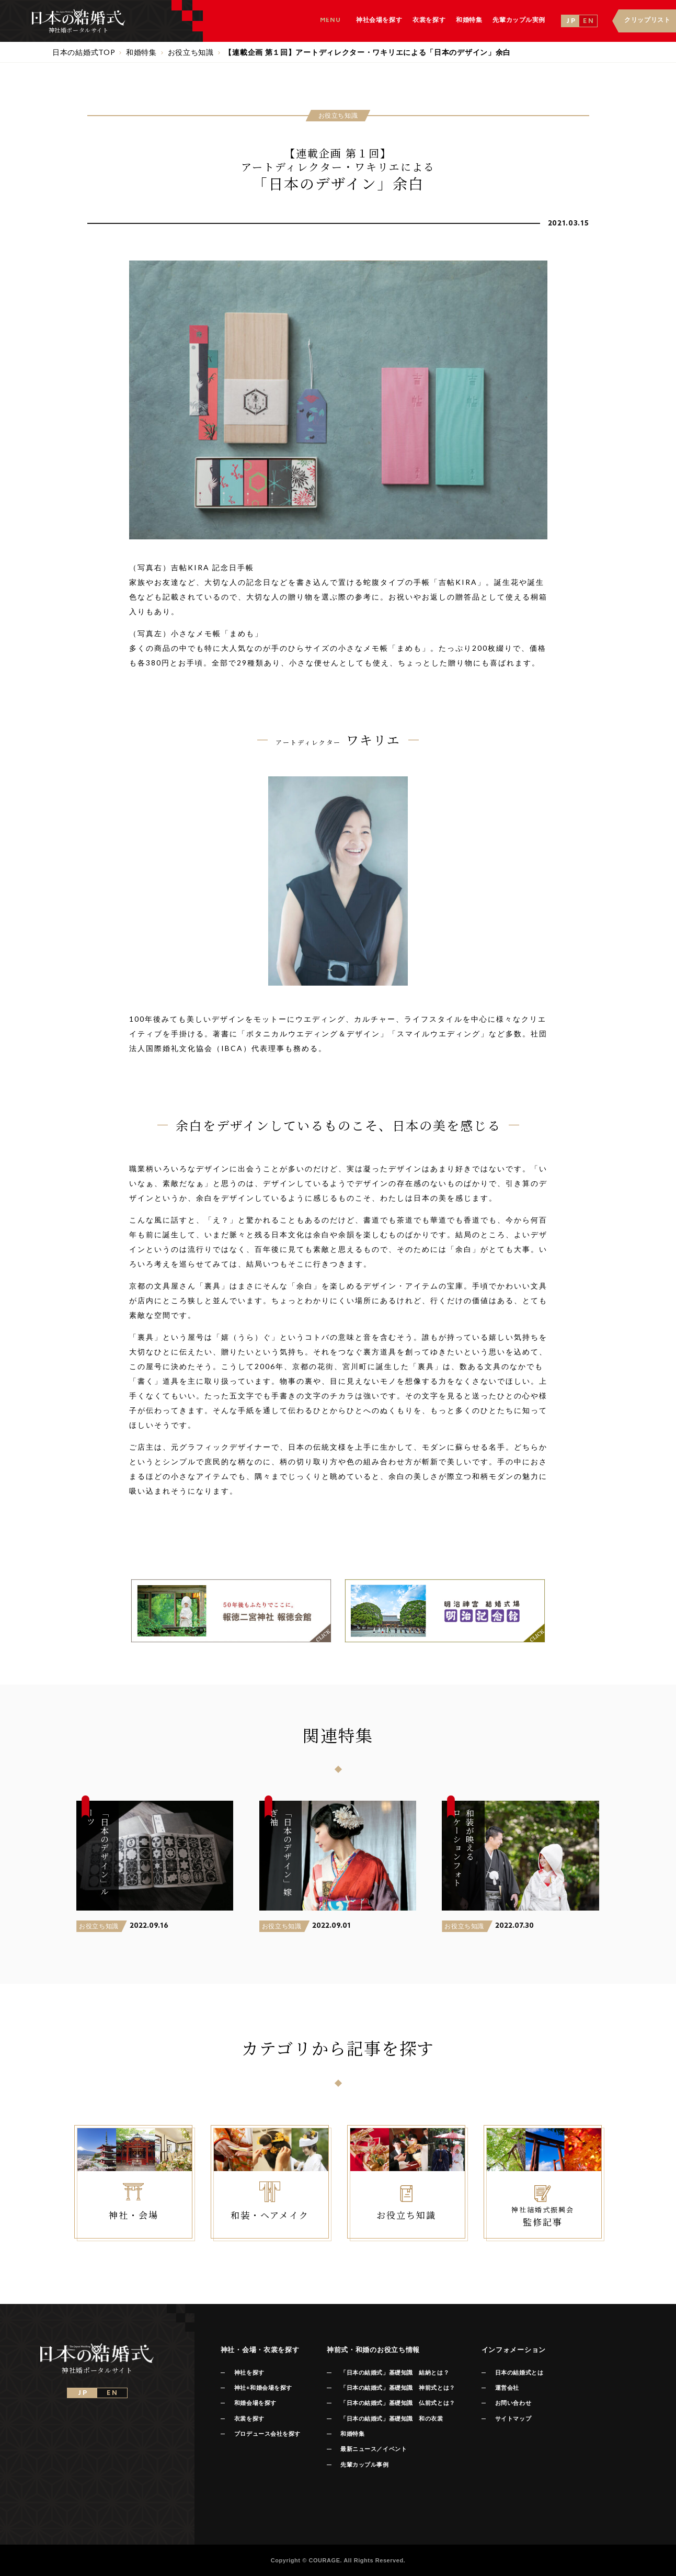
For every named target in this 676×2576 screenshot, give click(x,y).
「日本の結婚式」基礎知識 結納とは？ (394, 2372)
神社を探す (249, 2372)
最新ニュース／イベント (373, 2449)
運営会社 (507, 2388)
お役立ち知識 (99, 1926)
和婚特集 (352, 2434)
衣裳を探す (249, 2418)
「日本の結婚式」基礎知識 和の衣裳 (391, 2418)
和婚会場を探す (255, 2403)
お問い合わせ (513, 2403)
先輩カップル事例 (364, 2464)
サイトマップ (513, 2418)
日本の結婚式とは (519, 2372)
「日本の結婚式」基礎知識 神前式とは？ (397, 2388)
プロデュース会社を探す (267, 2434)
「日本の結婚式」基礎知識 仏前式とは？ (397, 2403)
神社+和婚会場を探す (263, 2388)
